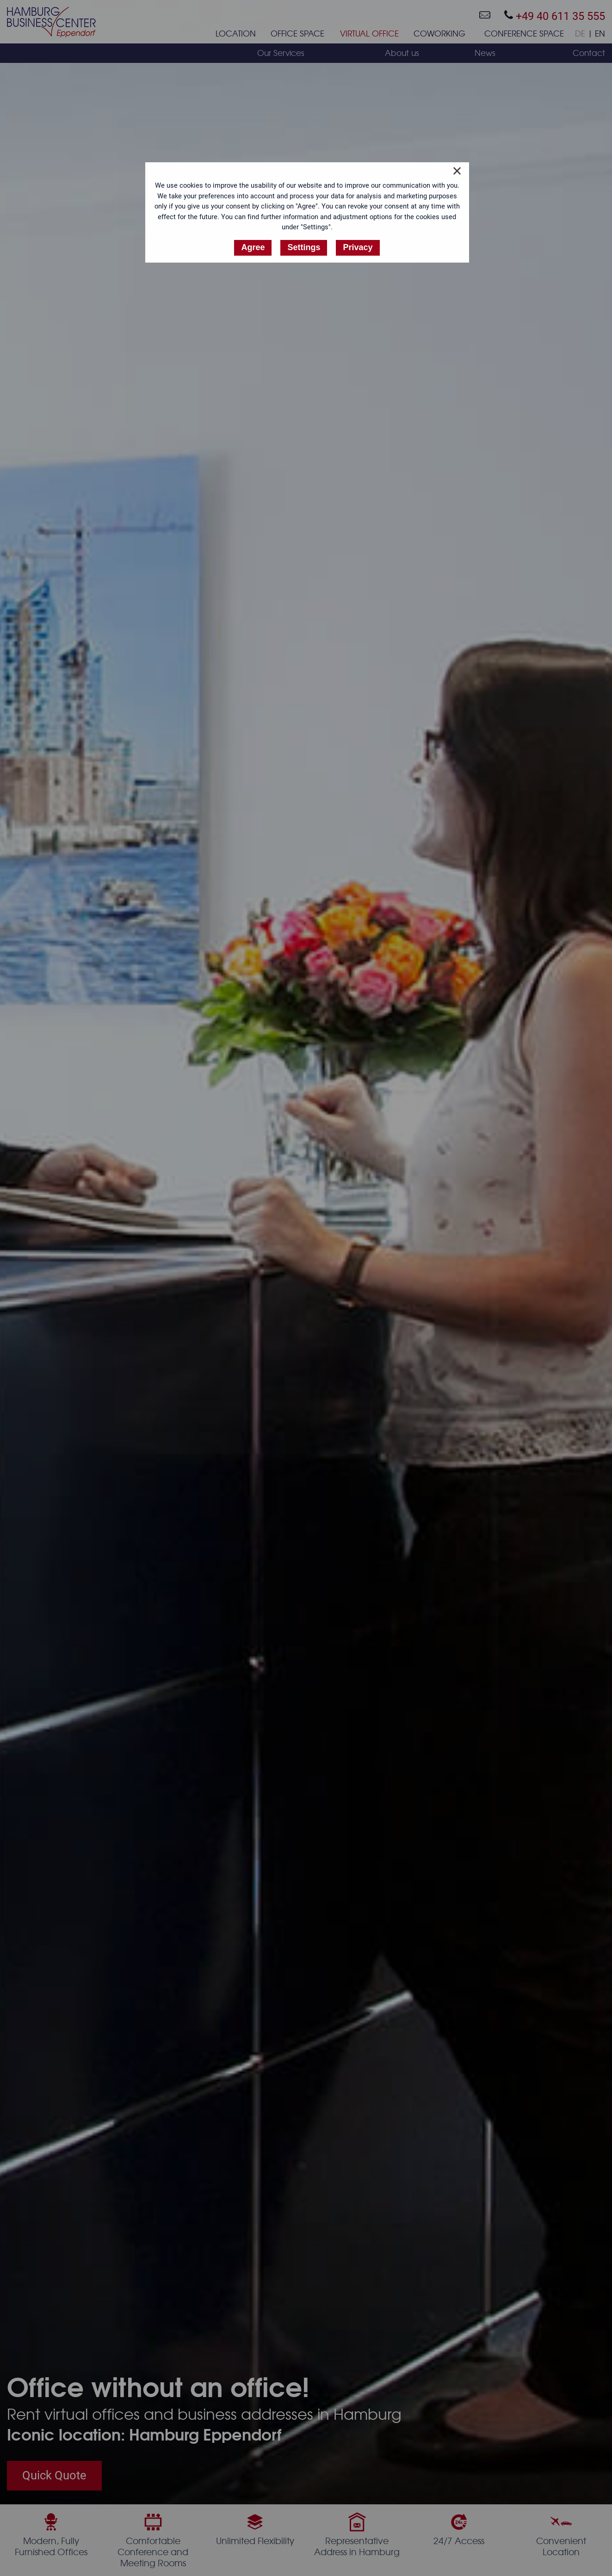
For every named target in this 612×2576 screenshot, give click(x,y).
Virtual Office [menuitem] (369, 34)
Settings (303, 247)
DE (580, 34)
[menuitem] (236, 35)
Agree (253, 247)
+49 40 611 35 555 (554, 16)
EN (600, 34)
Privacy (357, 247)
